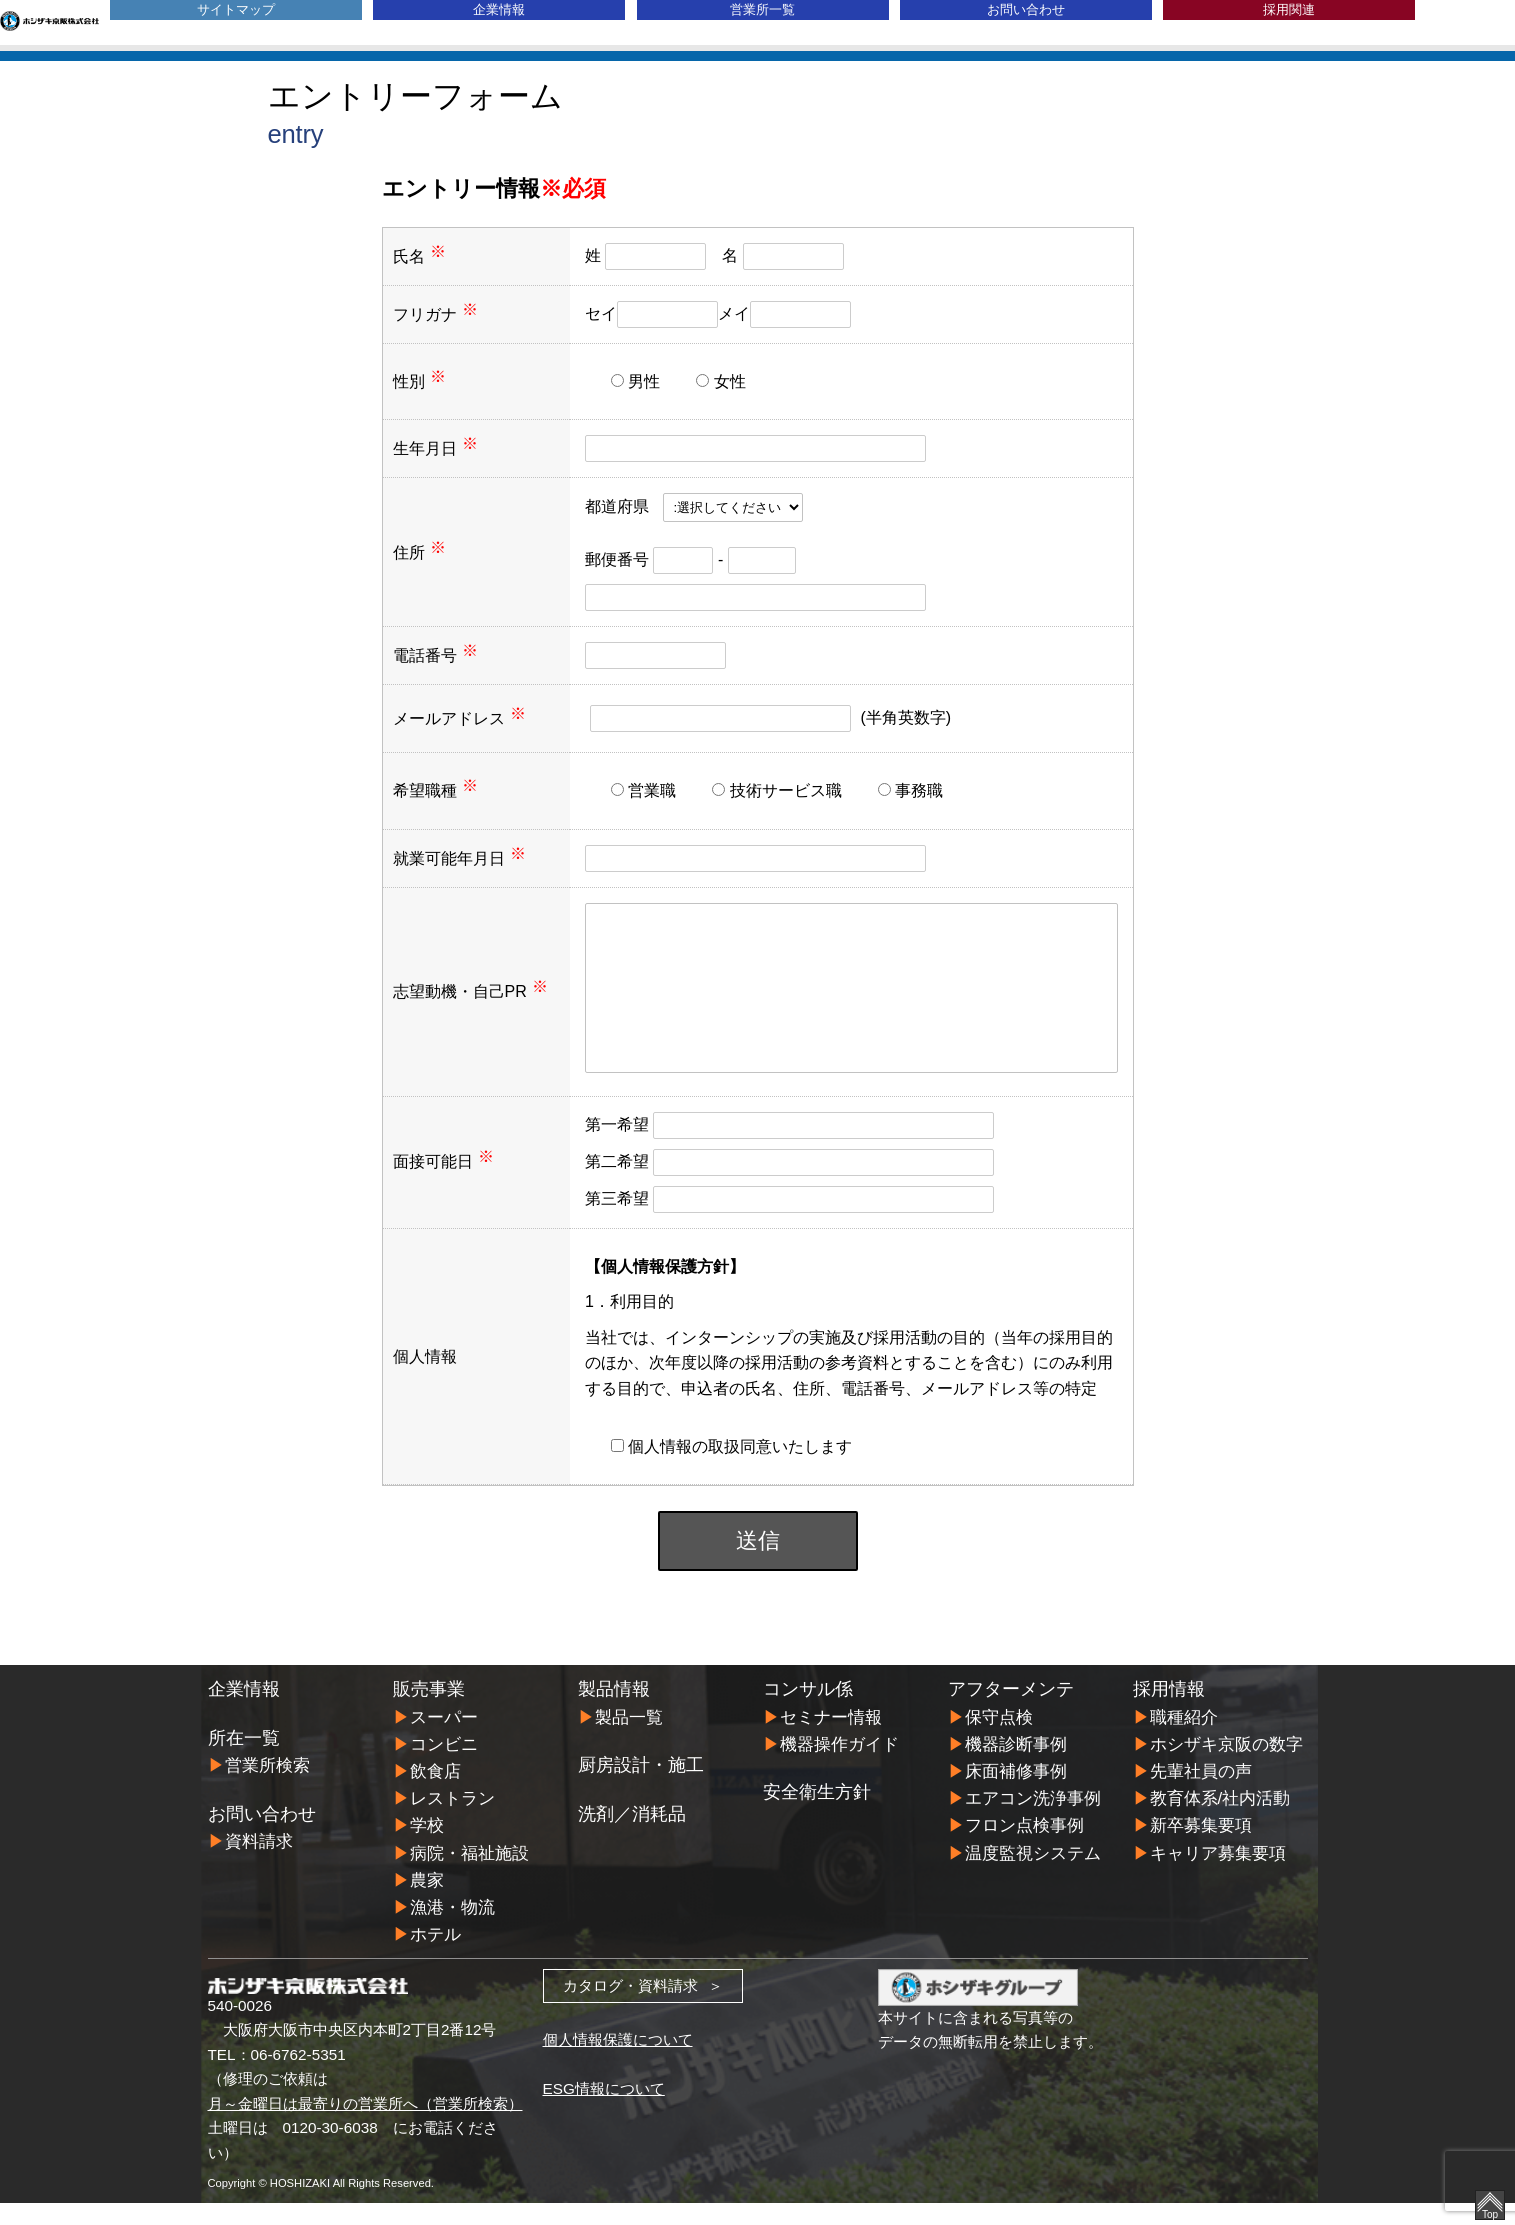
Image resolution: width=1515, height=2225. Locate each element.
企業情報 (499, 9)
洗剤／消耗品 (632, 1836)
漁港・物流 (452, 1929)
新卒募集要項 (1201, 1847)
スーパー (444, 1739)
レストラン (452, 1820)
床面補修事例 (1016, 1793)
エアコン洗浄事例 (1033, 1820)
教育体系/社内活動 (1220, 1820)
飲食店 (435, 1793)
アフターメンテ (1011, 1711)
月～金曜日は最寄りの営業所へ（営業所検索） (365, 2125)
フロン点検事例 (1024, 1847)
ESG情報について (604, 2110)
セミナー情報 (831, 1739)
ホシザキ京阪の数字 (1226, 1766)
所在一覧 (244, 1760)
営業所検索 (267, 1787)
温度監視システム (1033, 1875)
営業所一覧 (762, 9)
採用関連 (1289, 9)
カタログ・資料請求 (630, 2007)
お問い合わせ (1026, 9)
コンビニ (444, 1766)
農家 (427, 1902)
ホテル (435, 1956)
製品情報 (614, 1711)
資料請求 (259, 1863)
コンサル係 (808, 1711)
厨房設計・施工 (641, 1787)
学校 (427, 1847)
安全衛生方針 (817, 1814)
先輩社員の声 (1201, 1793)
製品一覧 (629, 1739)
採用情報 (1169, 1711)
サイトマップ (236, 9)
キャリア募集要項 (1218, 1875)
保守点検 (999, 1739)
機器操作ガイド (839, 1766)
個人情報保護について (618, 2061)
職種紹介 (1184, 1739)
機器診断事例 (1016, 1766)
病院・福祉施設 (469, 1875)
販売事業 (429, 1711)
